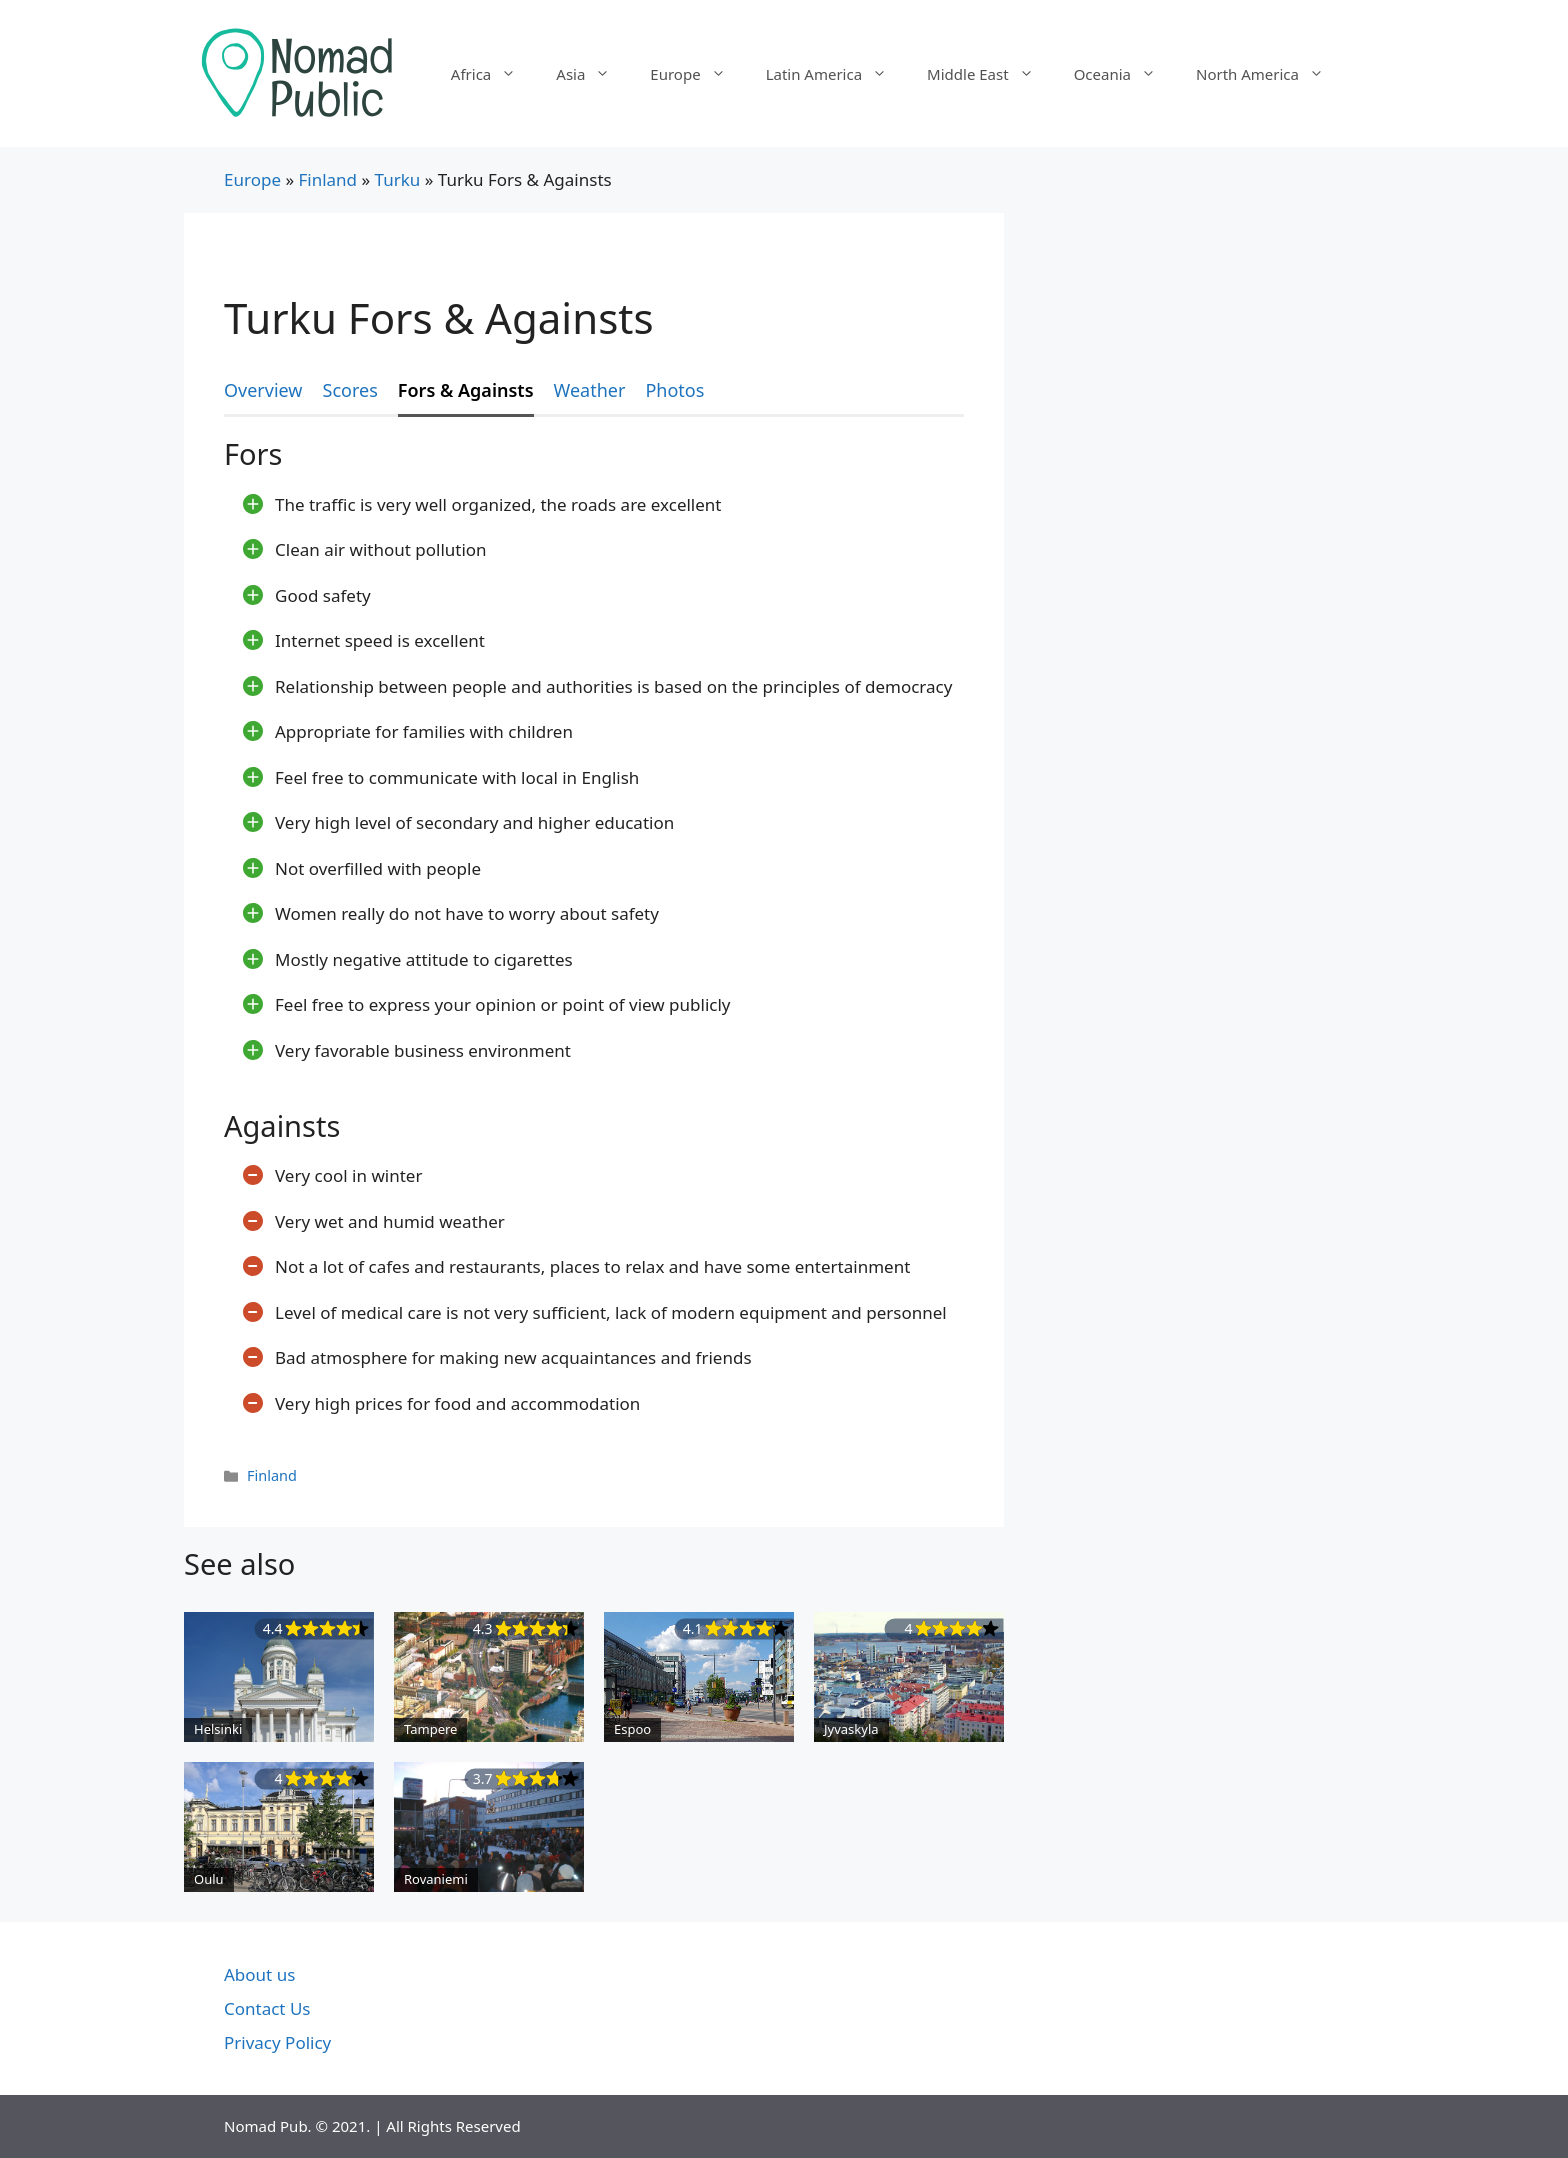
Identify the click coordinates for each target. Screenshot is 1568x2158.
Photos (674, 390)
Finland (327, 179)
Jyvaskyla (851, 1729)
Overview (263, 390)
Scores (350, 390)
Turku (398, 179)
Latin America (836, 74)
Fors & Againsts (466, 390)
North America (1270, 74)
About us (259, 1974)
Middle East (990, 74)
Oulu (209, 1879)
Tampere (430, 1729)
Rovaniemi (436, 1879)
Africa (493, 74)
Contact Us (267, 2008)
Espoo (632, 1729)
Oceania (1125, 74)
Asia (593, 74)
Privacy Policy (277, 2042)
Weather (590, 390)
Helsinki (218, 1729)
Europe (697, 74)
